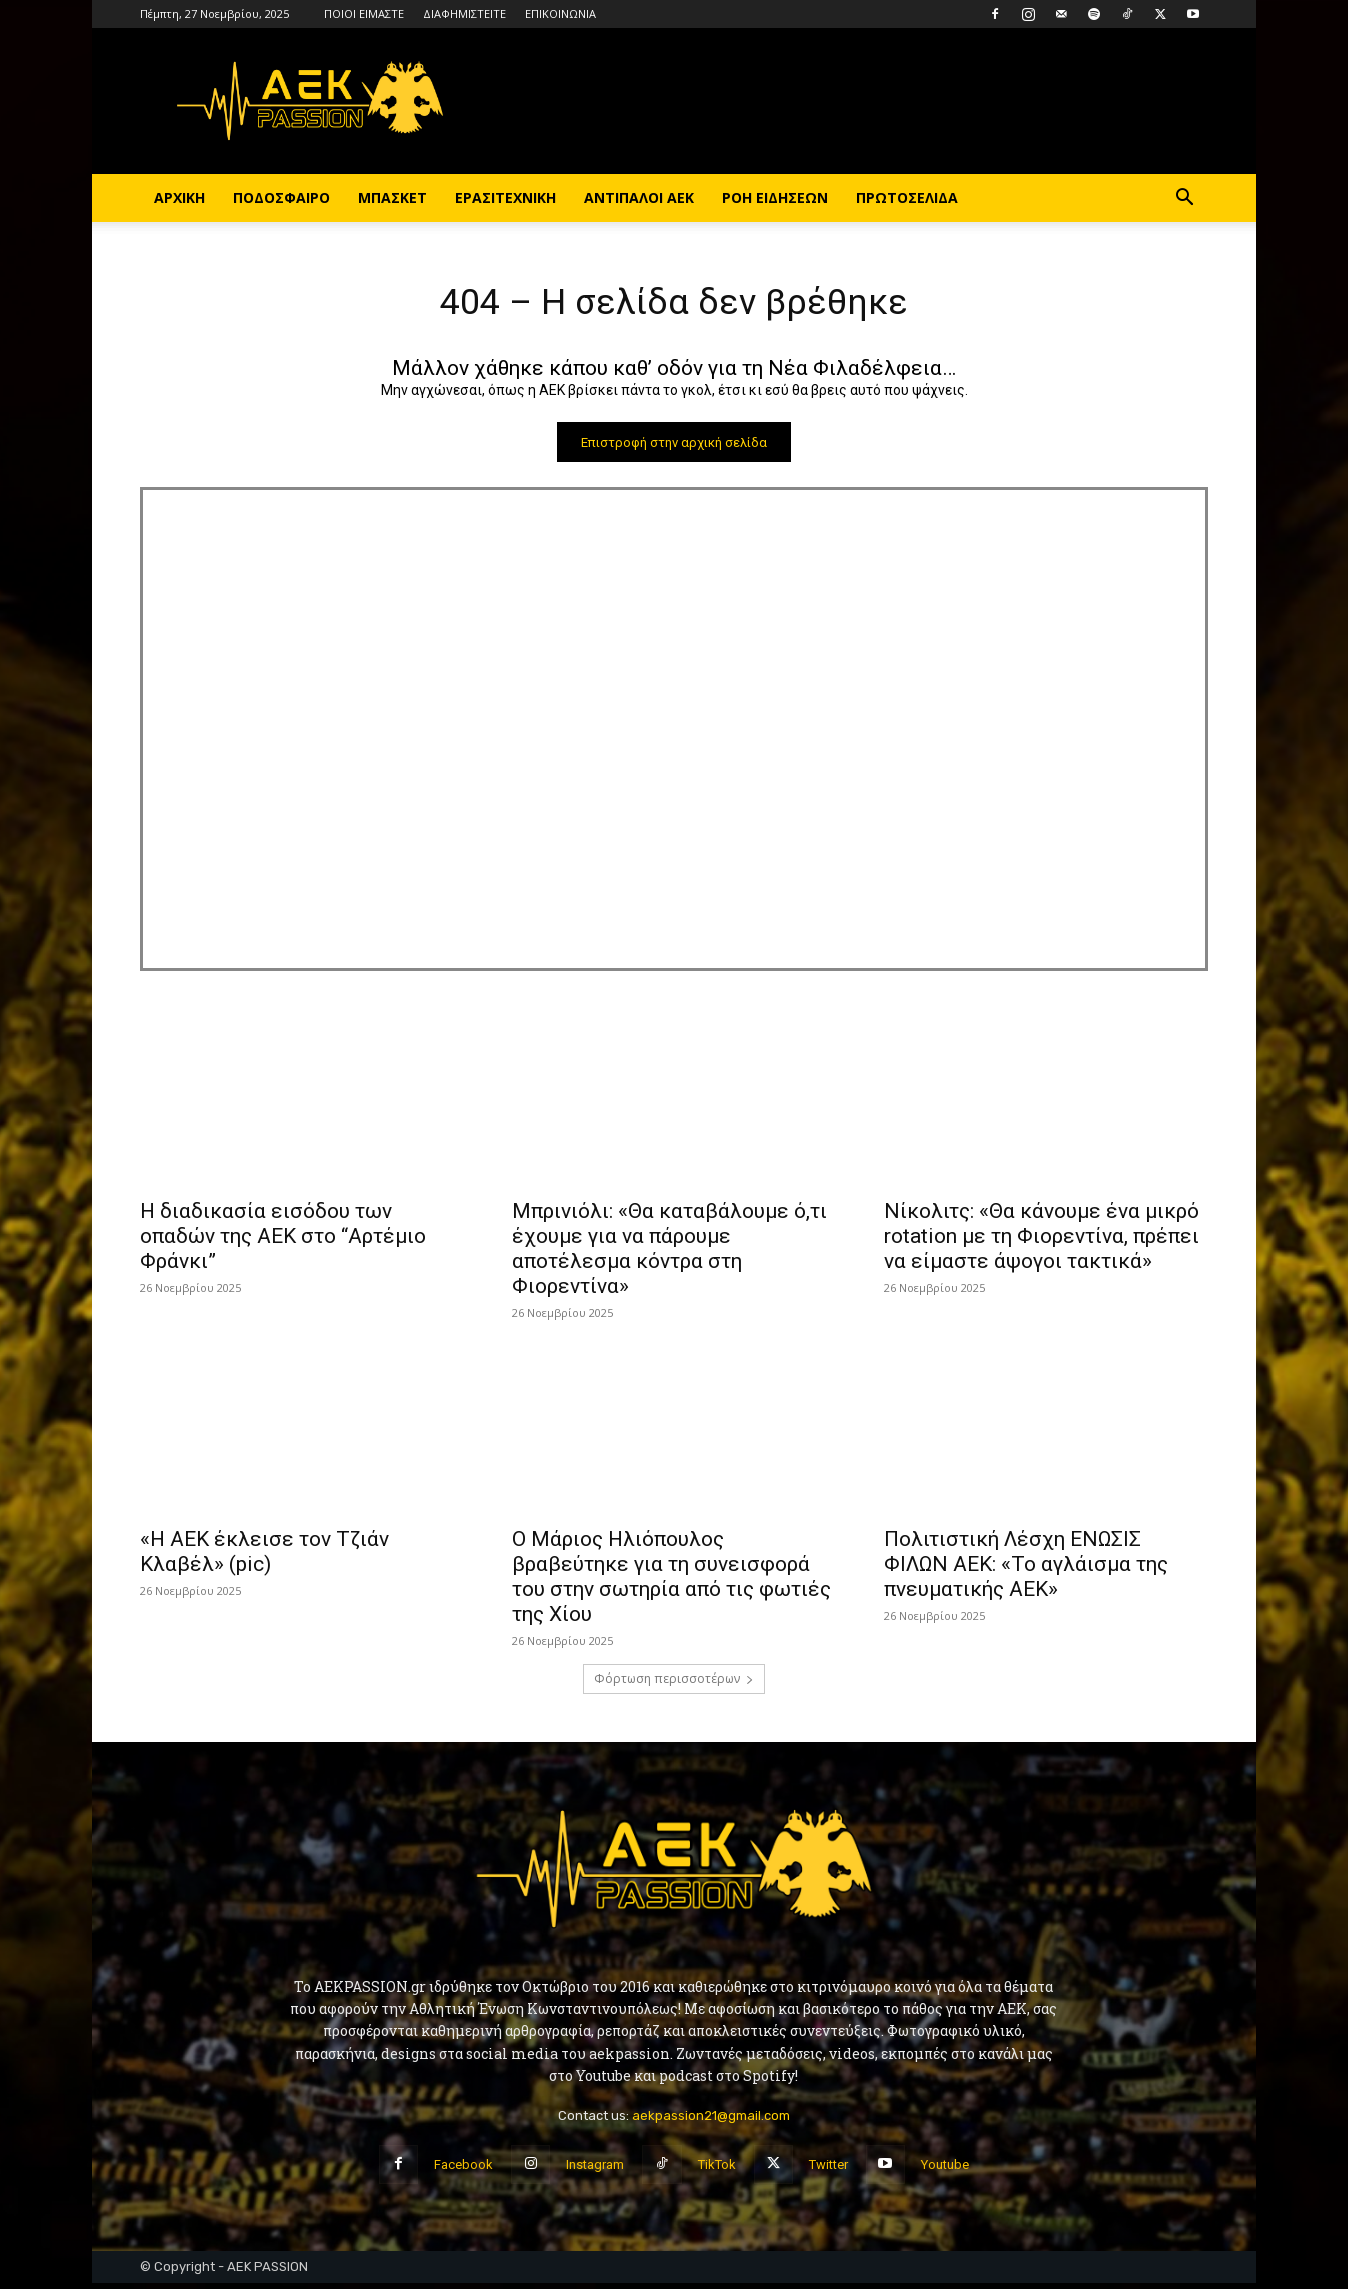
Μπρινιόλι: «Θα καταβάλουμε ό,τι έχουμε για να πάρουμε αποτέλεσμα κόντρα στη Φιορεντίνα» (669, 1254)
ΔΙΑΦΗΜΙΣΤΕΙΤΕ (464, 13)
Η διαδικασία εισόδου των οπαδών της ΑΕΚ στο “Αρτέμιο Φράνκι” (283, 1242)
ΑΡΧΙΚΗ (179, 197)
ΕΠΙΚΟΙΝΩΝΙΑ (560, 13)
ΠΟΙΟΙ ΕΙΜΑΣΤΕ (364, 13)
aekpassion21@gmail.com (711, 2120)
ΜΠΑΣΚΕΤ (392, 197)
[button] (1184, 199)
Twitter (828, 2169)
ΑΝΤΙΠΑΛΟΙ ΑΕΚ (639, 197)
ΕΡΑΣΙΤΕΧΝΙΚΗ (505, 197)
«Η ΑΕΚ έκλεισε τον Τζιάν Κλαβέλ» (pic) (264, 1557)
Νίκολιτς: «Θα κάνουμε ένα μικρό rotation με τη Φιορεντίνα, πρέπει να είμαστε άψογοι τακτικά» (1041, 1242)
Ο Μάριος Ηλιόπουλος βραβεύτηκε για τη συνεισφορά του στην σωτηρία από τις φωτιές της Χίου (671, 1582)
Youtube (945, 2169)
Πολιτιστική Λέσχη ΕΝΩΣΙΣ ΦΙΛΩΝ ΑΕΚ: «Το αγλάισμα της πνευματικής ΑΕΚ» (1026, 1570)
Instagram (595, 2169)
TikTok (717, 2169)
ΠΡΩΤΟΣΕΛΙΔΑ (907, 197)
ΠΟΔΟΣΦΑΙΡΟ (281, 197)
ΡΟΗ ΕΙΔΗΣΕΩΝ (775, 197)
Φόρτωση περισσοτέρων (674, 1684)
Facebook (463, 2169)
